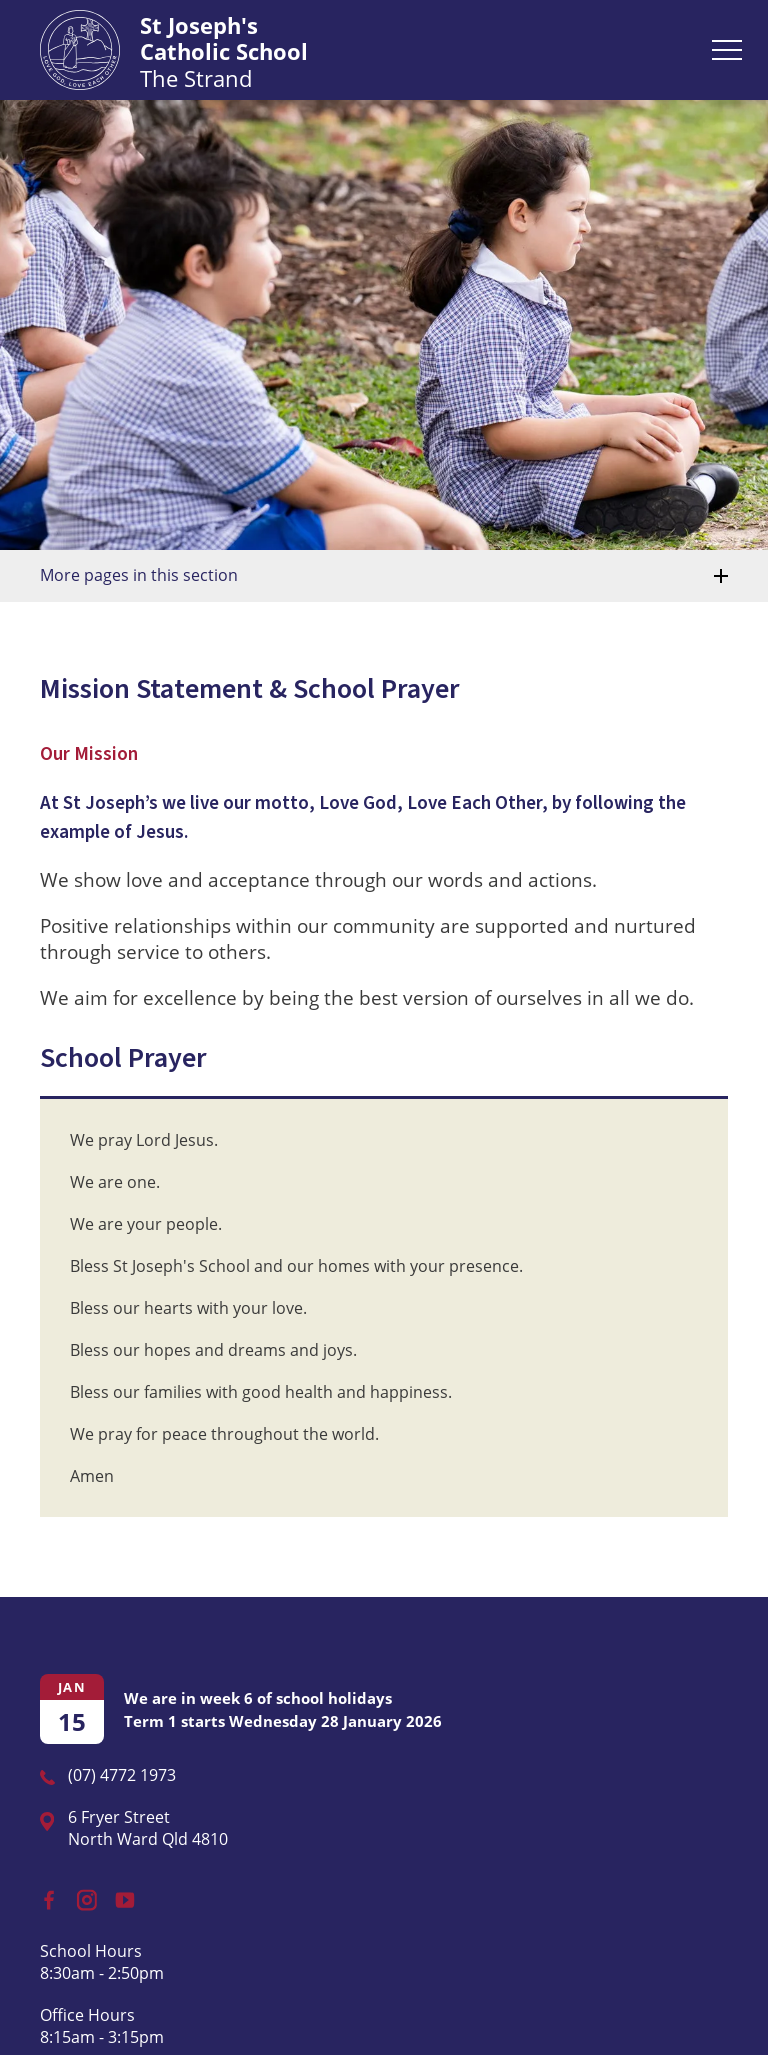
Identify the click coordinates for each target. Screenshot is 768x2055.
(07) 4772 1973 (122, 1775)
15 (72, 1721)
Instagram (82, 1895)
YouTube (120, 1894)
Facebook (42, 1895)
